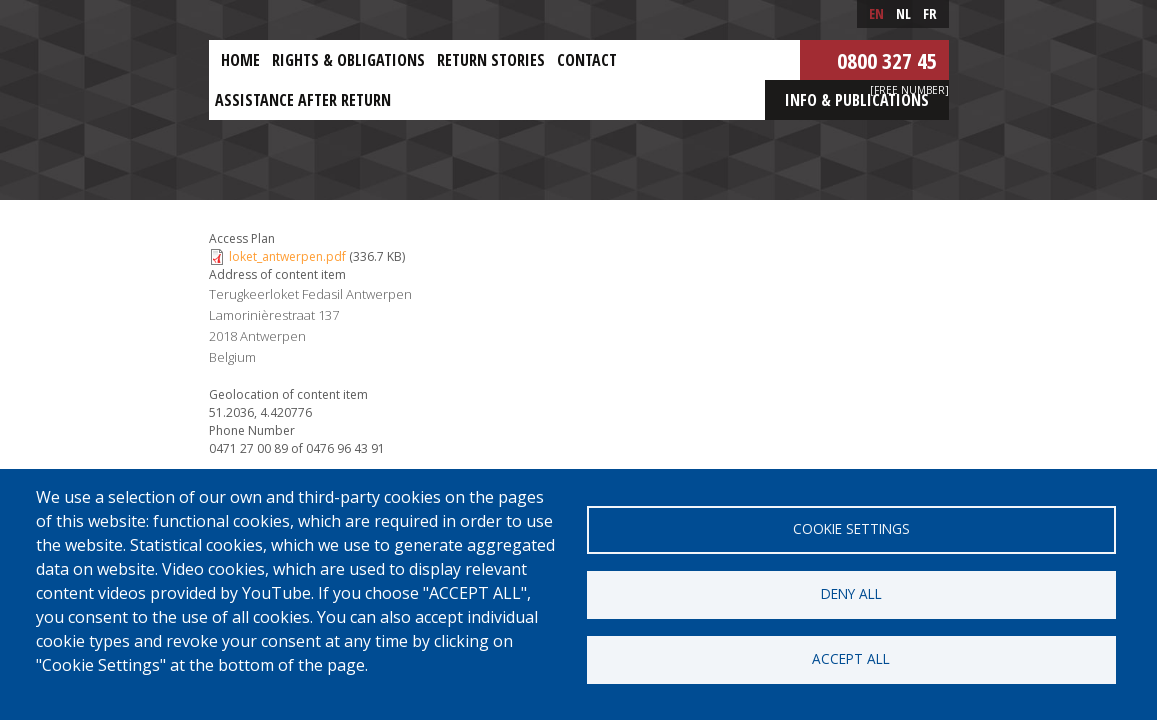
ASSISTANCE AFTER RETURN (303, 100)
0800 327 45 (887, 60)
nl (903, 13)
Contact (587, 60)
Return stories (491, 60)
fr (930, 13)
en (876, 13)
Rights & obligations (348, 60)
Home (240, 60)
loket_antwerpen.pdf (287, 256)
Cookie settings (851, 528)
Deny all (851, 593)
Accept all (851, 658)
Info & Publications (857, 100)
